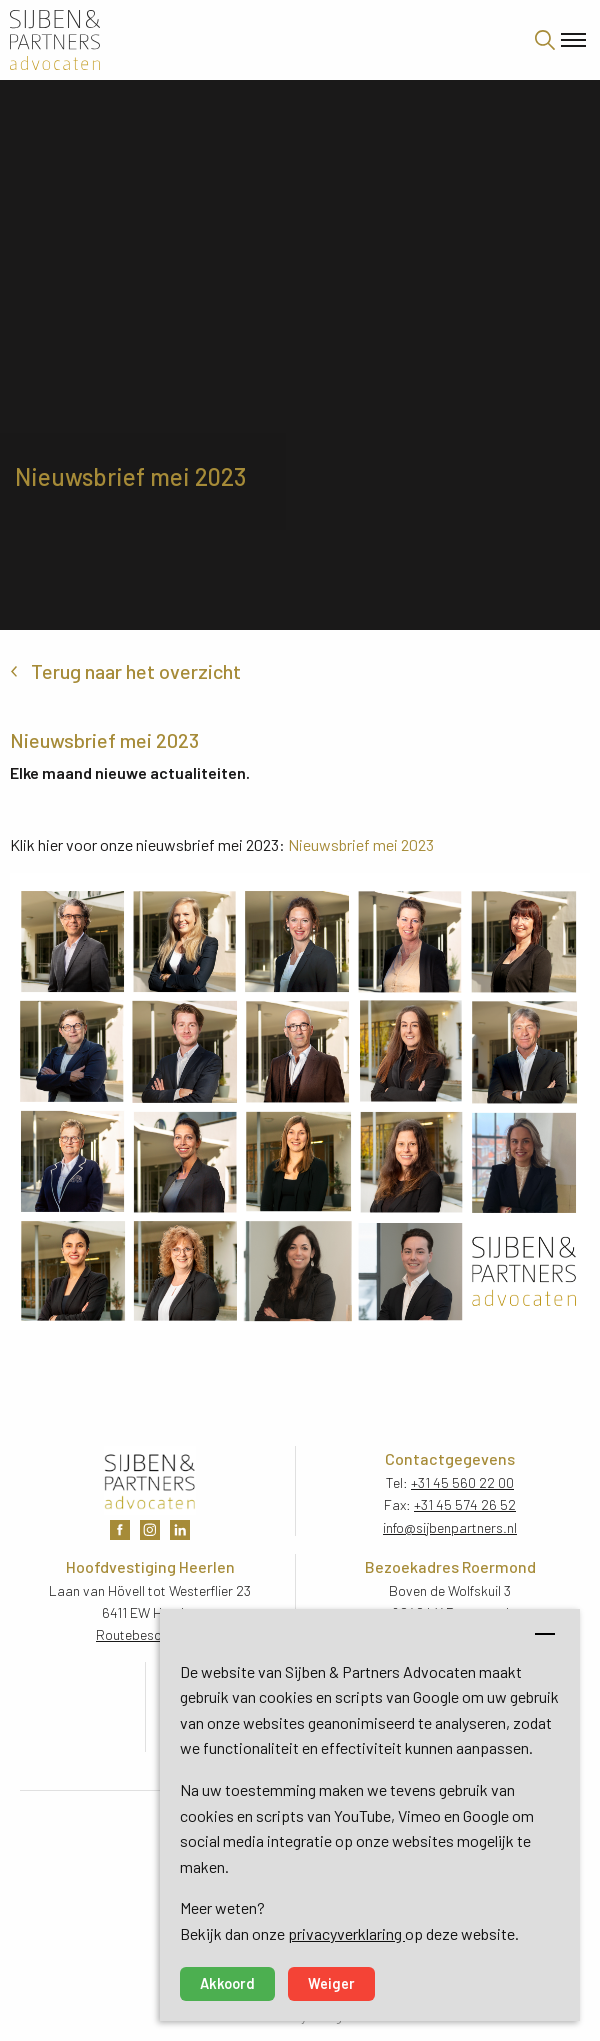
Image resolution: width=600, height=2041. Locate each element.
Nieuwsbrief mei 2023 (361, 844)
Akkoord (227, 1983)
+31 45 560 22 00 (462, 1482)
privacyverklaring (346, 1933)
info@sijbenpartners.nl (450, 1527)
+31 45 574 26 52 (465, 1504)
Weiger (331, 1983)
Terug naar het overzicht (136, 671)
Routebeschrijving (150, 1634)
